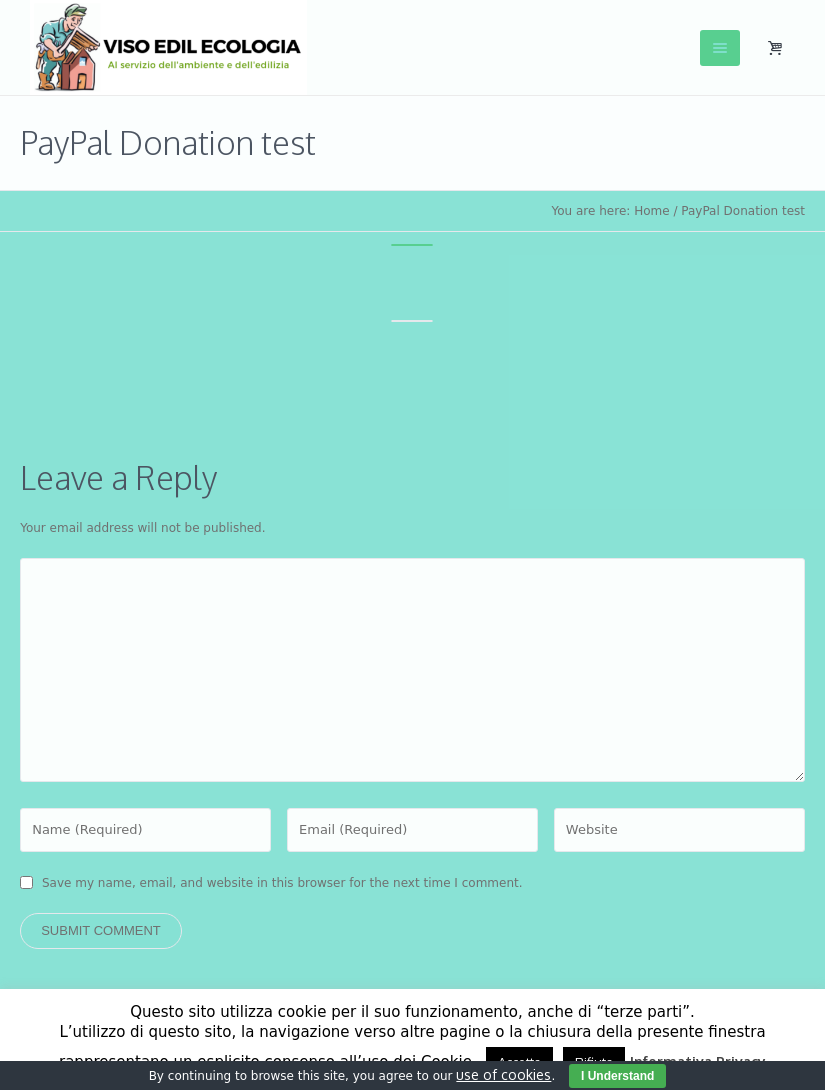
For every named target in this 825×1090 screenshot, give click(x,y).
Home (651, 211)
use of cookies (503, 1074)
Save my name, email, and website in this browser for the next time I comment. (282, 883)
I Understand (617, 1076)
